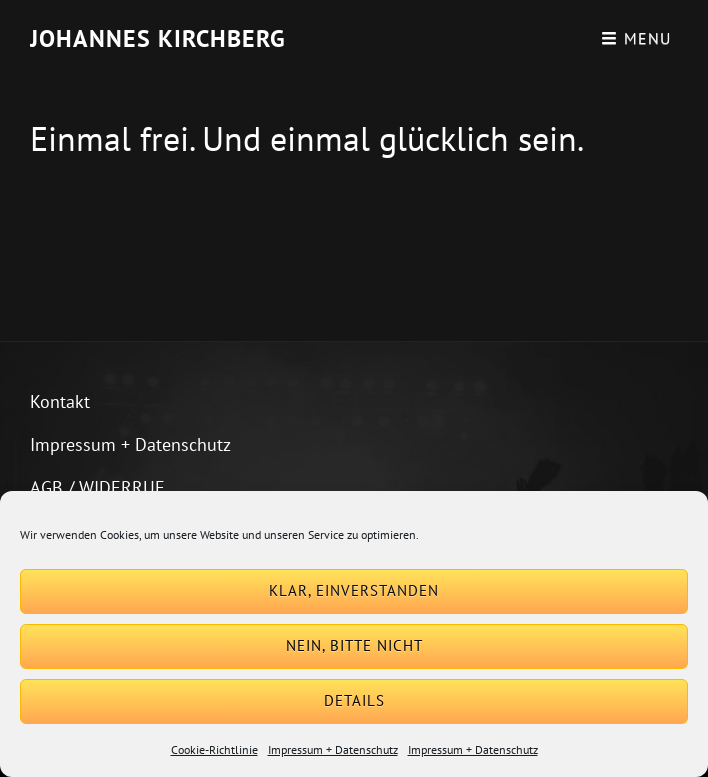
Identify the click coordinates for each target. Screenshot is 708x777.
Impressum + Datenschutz (333, 749)
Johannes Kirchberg (158, 38)
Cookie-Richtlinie (214, 749)
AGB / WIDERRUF (97, 487)
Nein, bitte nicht (354, 645)
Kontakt (60, 401)
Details (354, 700)
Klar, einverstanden (354, 590)
